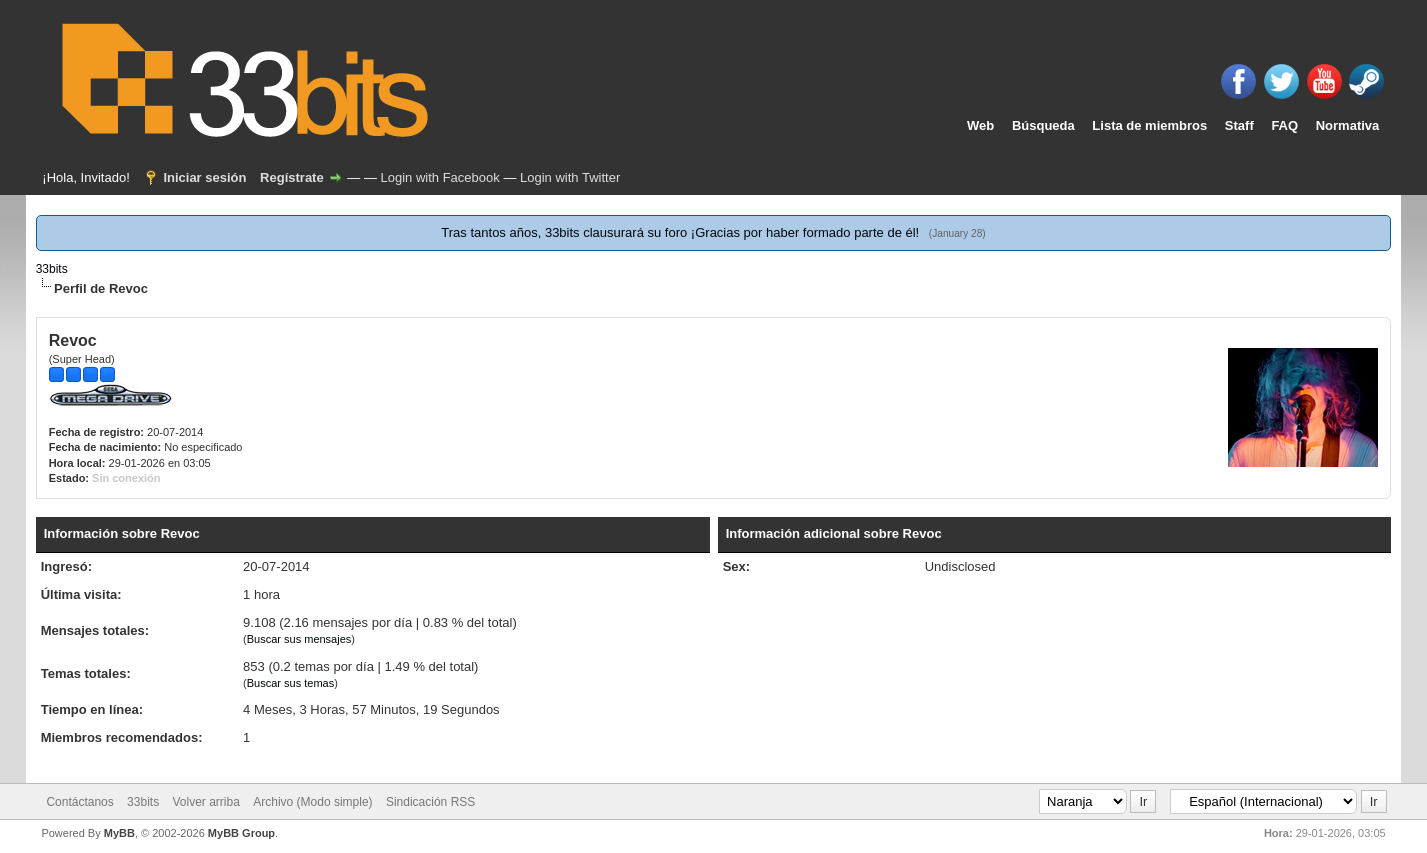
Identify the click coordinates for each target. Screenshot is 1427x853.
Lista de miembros (1149, 125)
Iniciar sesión (204, 177)
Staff (1239, 125)
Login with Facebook (440, 177)
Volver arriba (205, 802)
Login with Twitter (570, 177)
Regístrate (292, 177)
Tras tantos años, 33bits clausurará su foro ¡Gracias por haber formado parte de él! (681, 232)
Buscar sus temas (290, 683)
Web (980, 125)
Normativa (1348, 125)
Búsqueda (1043, 125)
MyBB (119, 833)
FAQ (1284, 125)
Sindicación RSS (430, 802)
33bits (52, 269)
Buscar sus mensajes (299, 639)
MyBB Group (241, 833)
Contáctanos (79, 802)
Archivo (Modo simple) (312, 802)
